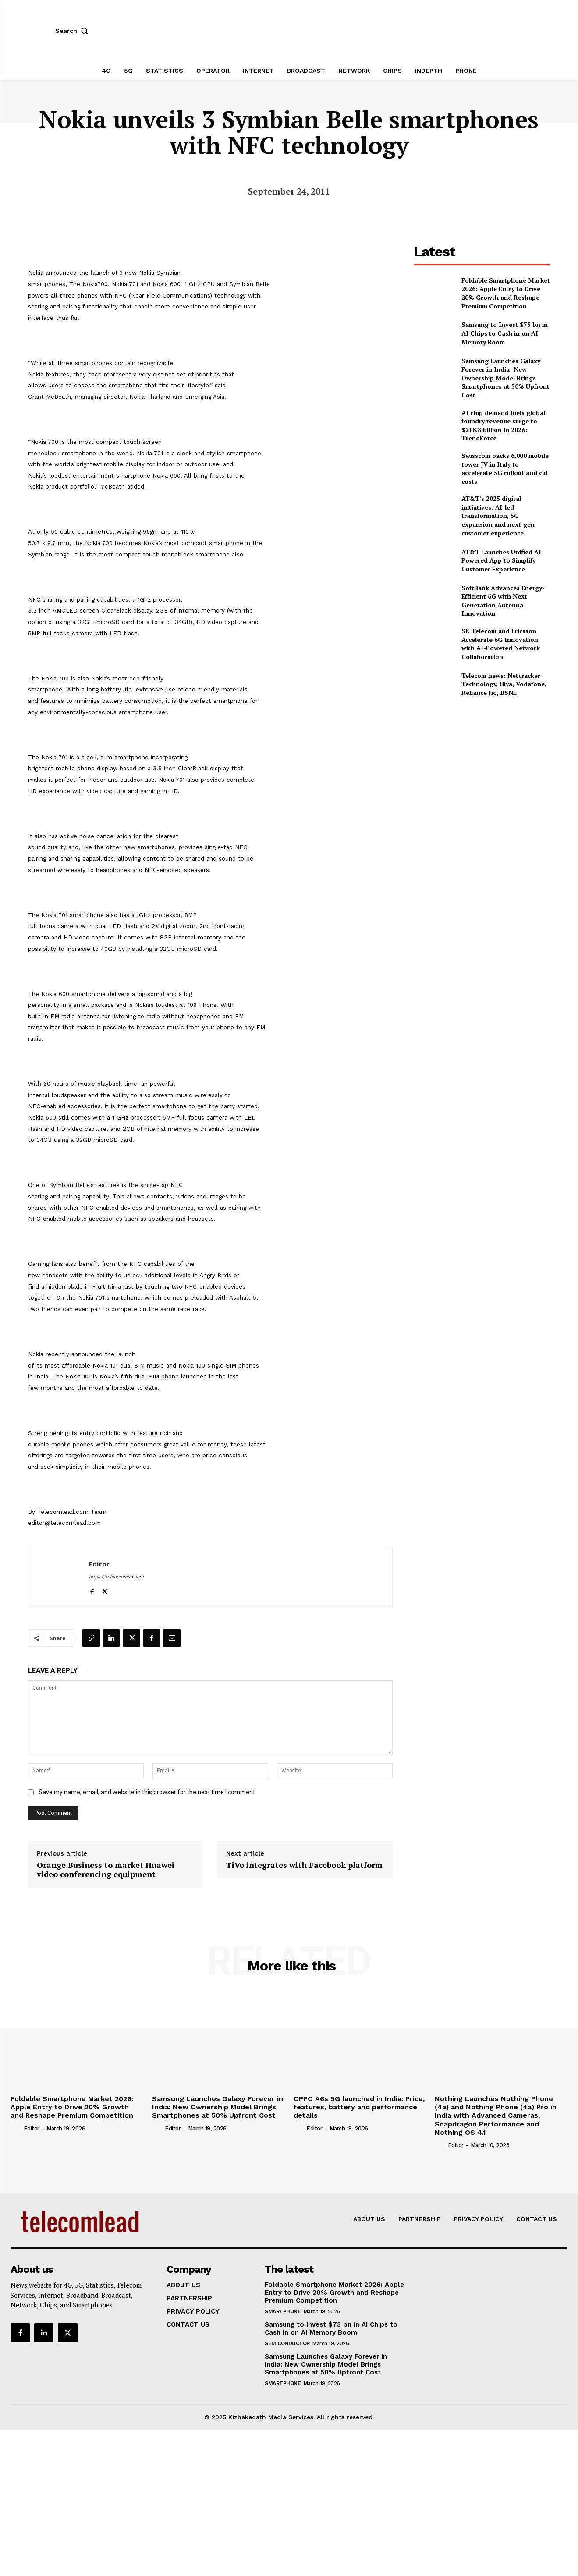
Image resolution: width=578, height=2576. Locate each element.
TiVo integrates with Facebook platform (304, 1865)
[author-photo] (16, 2128)
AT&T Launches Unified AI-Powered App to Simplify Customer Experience (502, 560)
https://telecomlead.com (116, 1577)
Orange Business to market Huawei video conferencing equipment (105, 1869)
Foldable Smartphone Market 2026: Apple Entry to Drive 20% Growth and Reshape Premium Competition (505, 293)
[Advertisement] (482, 770)
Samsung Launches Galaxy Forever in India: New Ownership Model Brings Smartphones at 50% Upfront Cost (505, 378)
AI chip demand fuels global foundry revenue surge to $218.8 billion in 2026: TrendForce (503, 425)
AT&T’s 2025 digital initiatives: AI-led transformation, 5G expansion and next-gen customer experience (498, 515)
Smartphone (283, 2311)
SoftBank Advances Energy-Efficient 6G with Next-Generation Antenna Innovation (503, 601)
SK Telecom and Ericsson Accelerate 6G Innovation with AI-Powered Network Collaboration (500, 644)
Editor (99, 1563)
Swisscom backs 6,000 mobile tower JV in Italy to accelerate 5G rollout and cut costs (505, 468)
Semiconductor (287, 2343)
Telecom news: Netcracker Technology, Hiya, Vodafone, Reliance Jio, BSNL (503, 684)
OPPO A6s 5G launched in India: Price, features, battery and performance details (359, 2106)
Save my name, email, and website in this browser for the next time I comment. (147, 1792)
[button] (73, 30)
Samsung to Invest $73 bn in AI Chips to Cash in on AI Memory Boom (504, 333)
